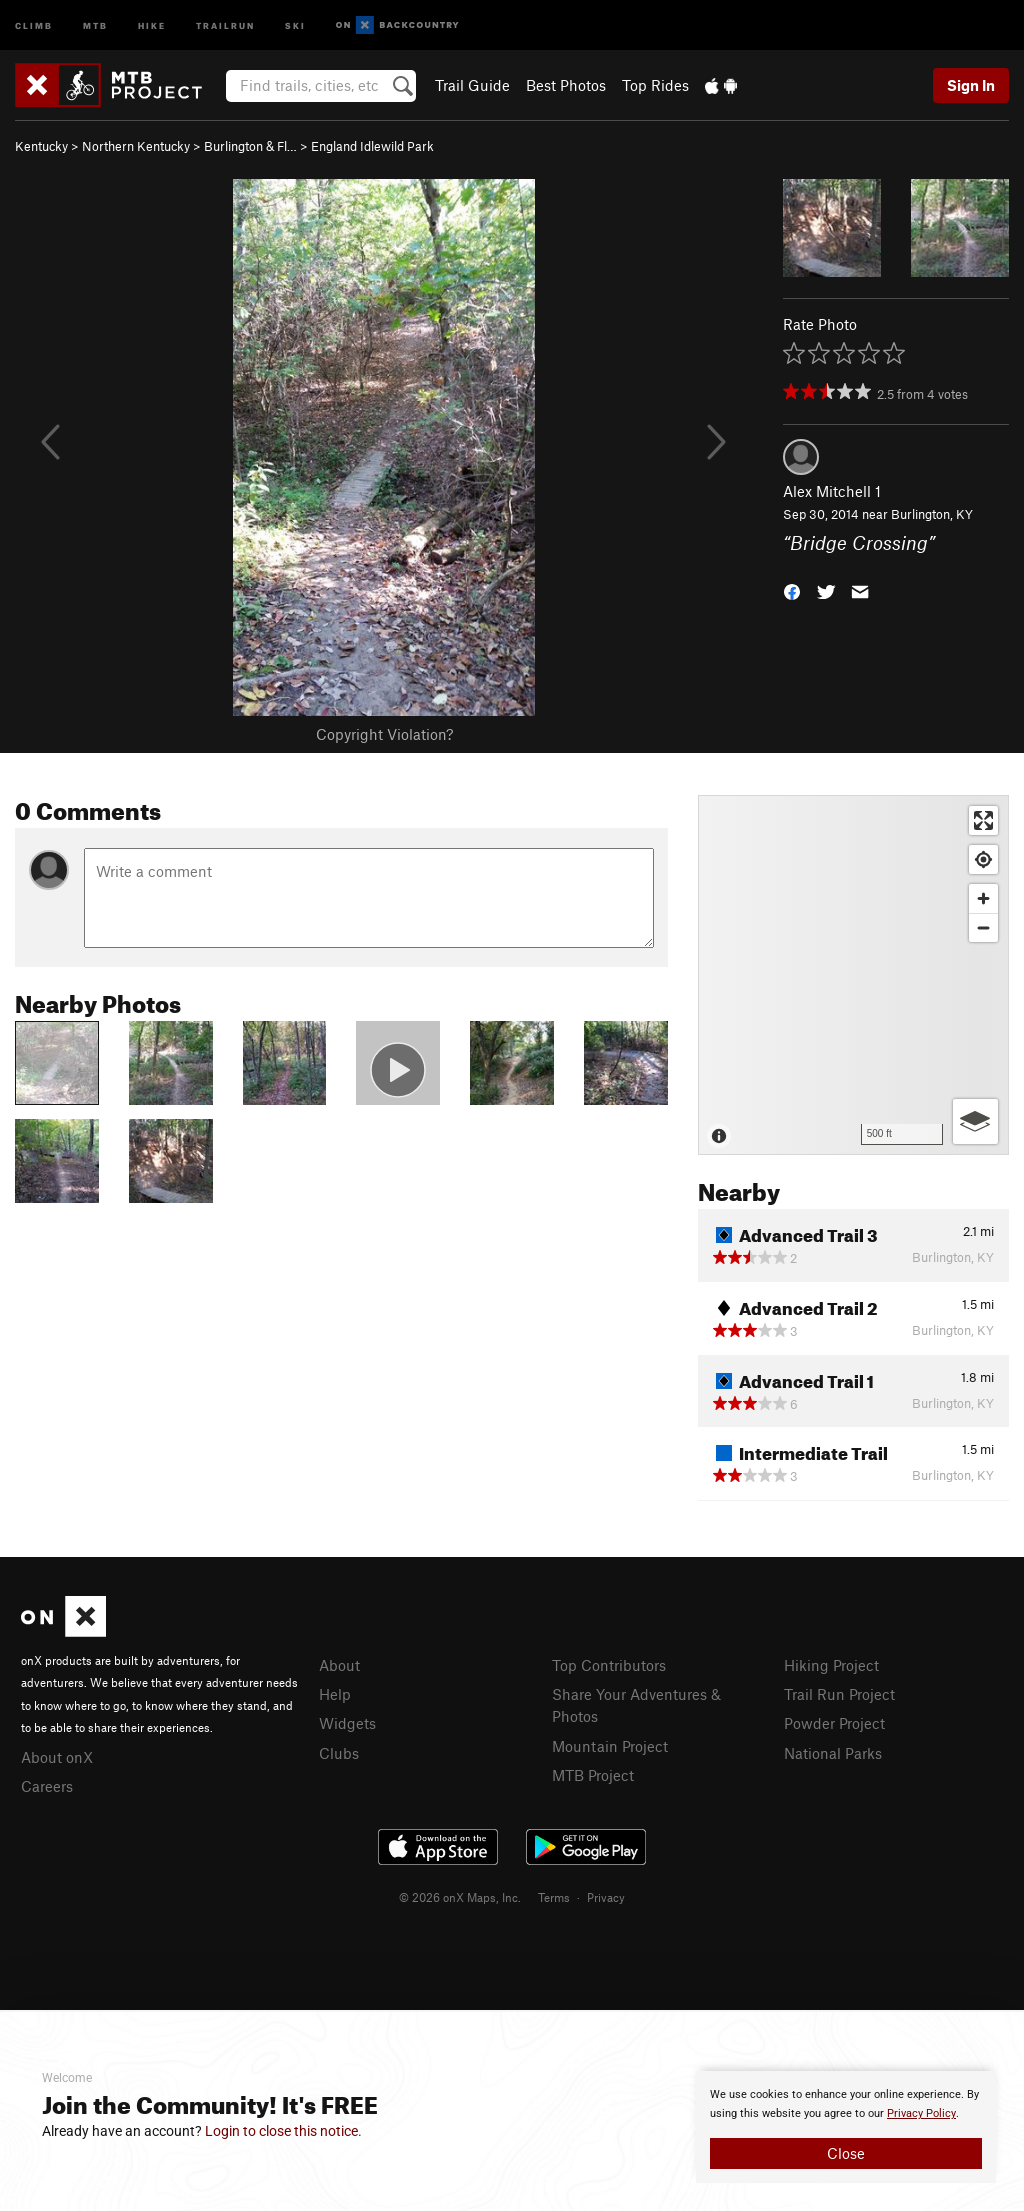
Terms (554, 1897)
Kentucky (41, 146)
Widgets (347, 1723)
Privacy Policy (921, 2113)
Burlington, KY (932, 514)
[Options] (975, 1121)
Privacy (606, 1897)
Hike (152, 24)
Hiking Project (831, 1665)
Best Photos (566, 85)
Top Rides (655, 85)
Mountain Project (610, 1746)
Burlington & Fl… (250, 146)
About (339, 1665)
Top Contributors (609, 1665)
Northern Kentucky (136, 146)
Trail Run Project (839, 1694)
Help (335, 1694)
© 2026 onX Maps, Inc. (460, 1897)
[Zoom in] (983, 898)
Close (846, 2153)
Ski (295, 24)
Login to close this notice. (283, 2131)
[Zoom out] (983, 927)
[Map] (853, 975)
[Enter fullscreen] (983, 820)
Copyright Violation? (384, 734)
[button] (792, 589)
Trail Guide (472, 85)
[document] (846, 2127)
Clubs (339, 1753)
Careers (47, 1786)
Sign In (971, 85)
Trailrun (225, 24)
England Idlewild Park (372, 146)
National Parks (833, 1753)
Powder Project (834, 1723)
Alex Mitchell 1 (832, 491)
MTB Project (593, 1775)
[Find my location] (983, 859)
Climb (34, 24)
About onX (57, 1757)
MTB (95, 24)
